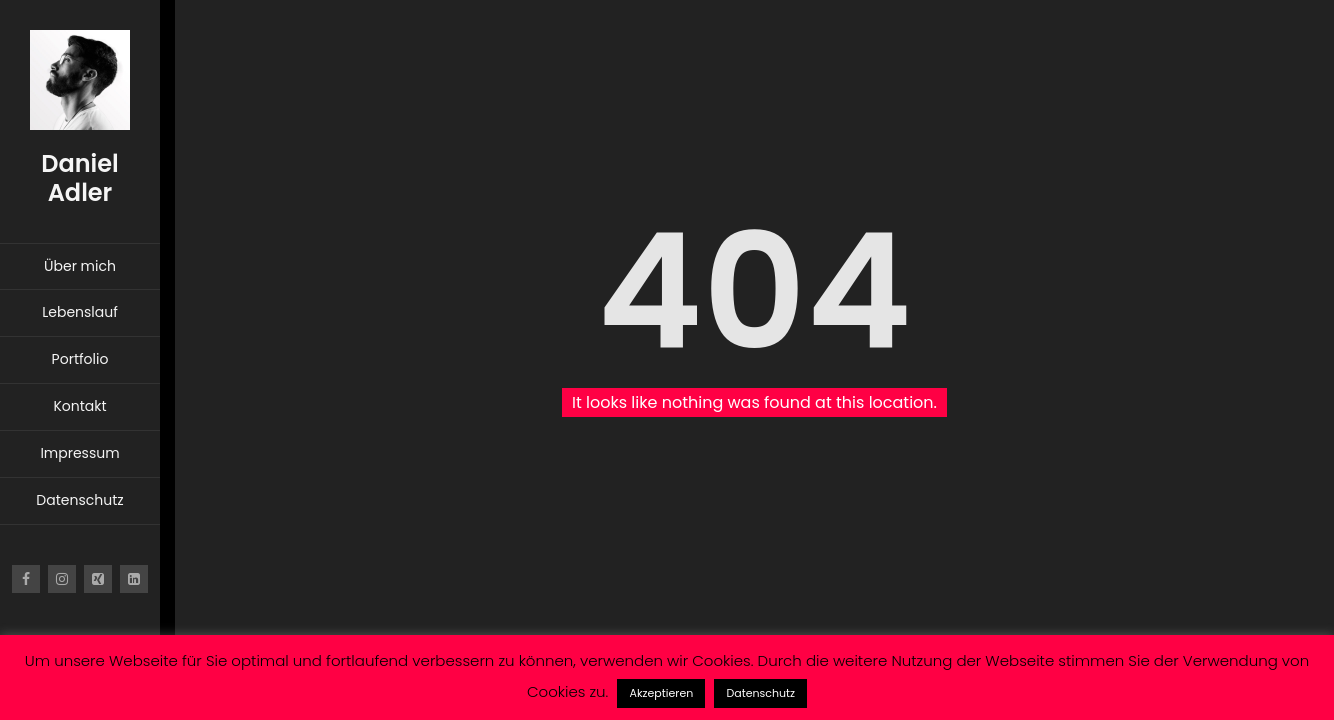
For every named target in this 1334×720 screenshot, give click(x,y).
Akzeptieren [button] (661, 693)
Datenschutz (760, 693)
